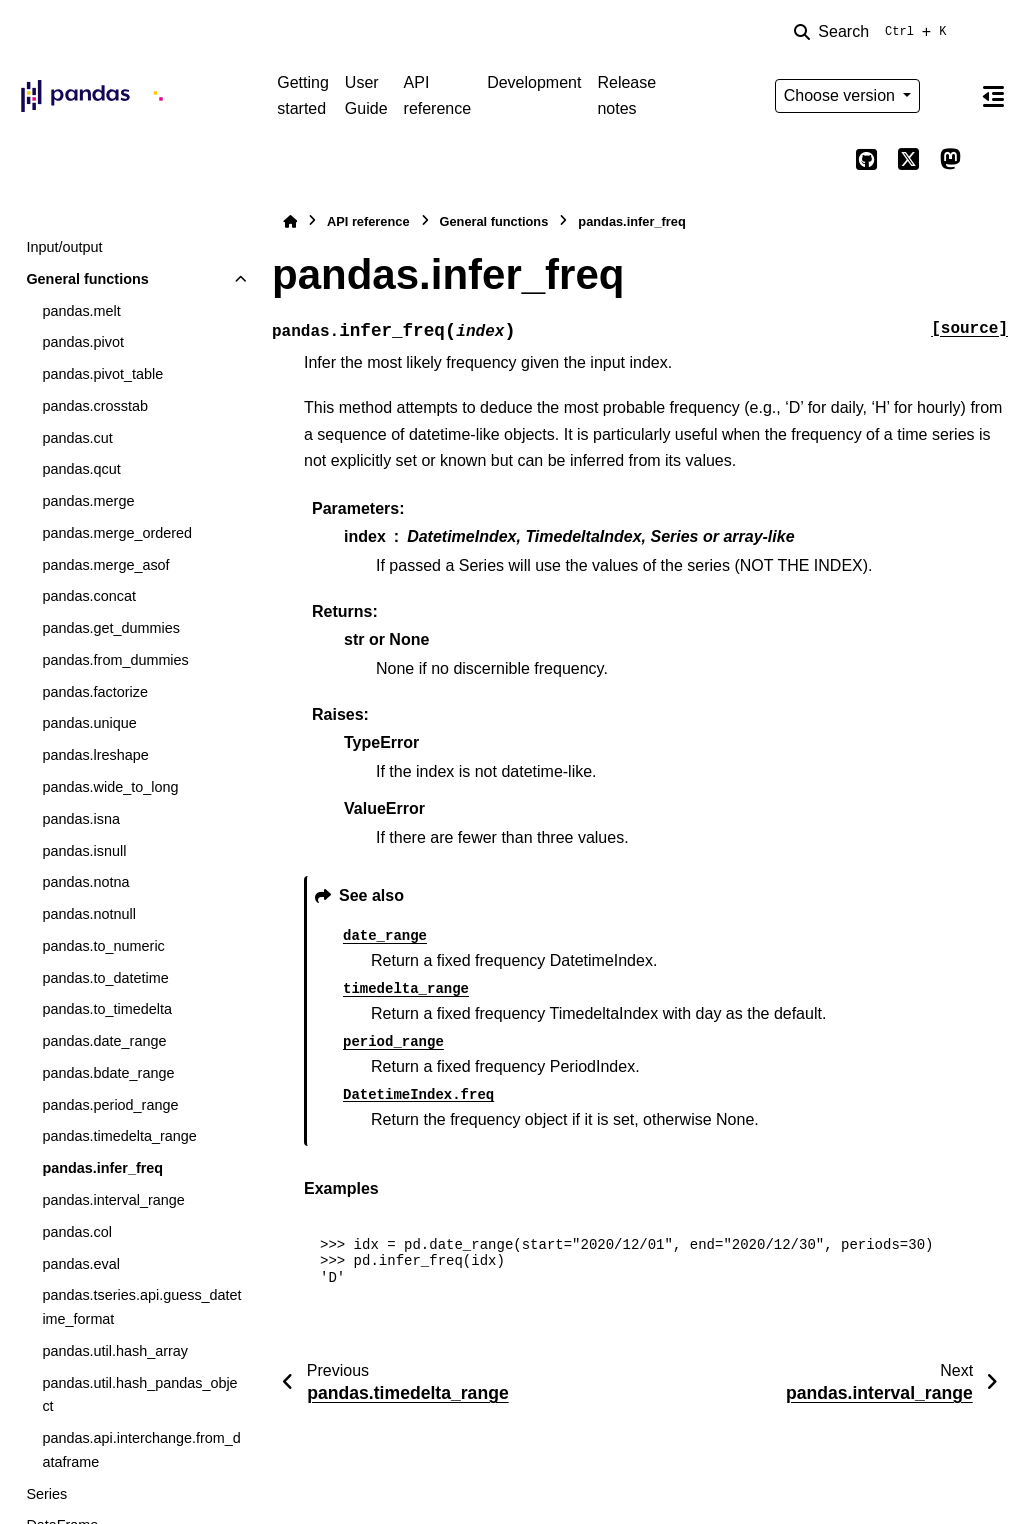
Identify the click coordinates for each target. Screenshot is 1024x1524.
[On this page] (993, 96)
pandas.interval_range (113, 1200)
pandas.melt (81, 311)
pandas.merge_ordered (117, 533)
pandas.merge (88, 501)
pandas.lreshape (95, 755)
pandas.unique (89, 723)
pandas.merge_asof (105, 565)
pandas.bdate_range (108, 1073)
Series (46, 1494)
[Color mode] (950, 96)
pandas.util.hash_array (115, 1351)
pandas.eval (81, 1264)
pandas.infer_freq (102, 1168)
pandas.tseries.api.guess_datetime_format (141, 1307)
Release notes (626, 95)
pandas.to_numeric (103, 946)
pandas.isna (81, 819)
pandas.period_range (110, 1105)
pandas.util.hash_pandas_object (139, 1395)
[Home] (290, 221)
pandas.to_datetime (105, 978)
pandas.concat (89, 596)
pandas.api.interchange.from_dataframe (141, 1450)
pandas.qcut (81, 469)
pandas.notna (85, 882)
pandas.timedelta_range (119, 1136)
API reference (438, 95)
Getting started (303, 95)
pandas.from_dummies (115, 660)
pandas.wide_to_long (110, 787)
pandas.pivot (83, 342)
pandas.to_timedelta (107, 1009)
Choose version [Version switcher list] (842, 95)
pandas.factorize (95, 692)
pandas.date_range (104, 1041)
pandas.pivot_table (102, 374)
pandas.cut (77, 438)
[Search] (874, 32)
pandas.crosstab (95, 406)
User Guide (366, 95)
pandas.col (77, 1232)
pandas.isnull (84, 851)
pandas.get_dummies (111, 628)
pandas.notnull (89, 914)
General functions (87, 279)
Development (534, 82)
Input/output (64, 247)
